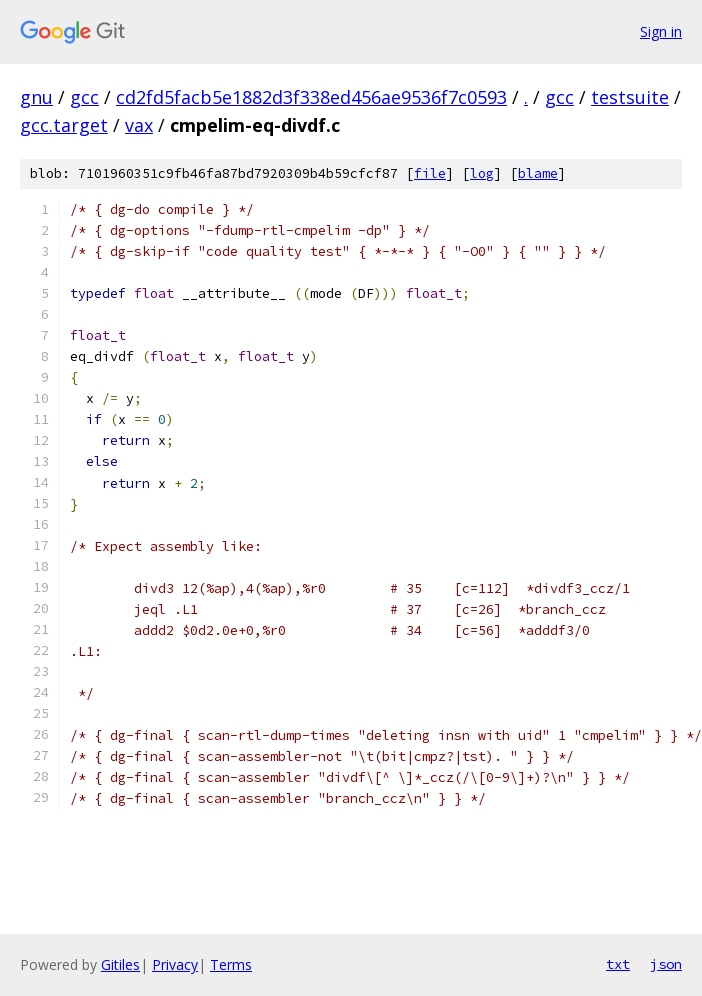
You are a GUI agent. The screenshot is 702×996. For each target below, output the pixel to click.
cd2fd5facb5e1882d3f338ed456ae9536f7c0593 (311, 97)
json (666, 964)
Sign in (661, 31)
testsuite (630, 97)
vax (139, 125)
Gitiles (120, 964)
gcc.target (64, 125)
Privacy (175, 964)
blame (538, 173)
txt (618, 964)
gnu (36, 97)
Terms (231, 964)
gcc (84, 97)
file (430, 173)
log (482, 173)
